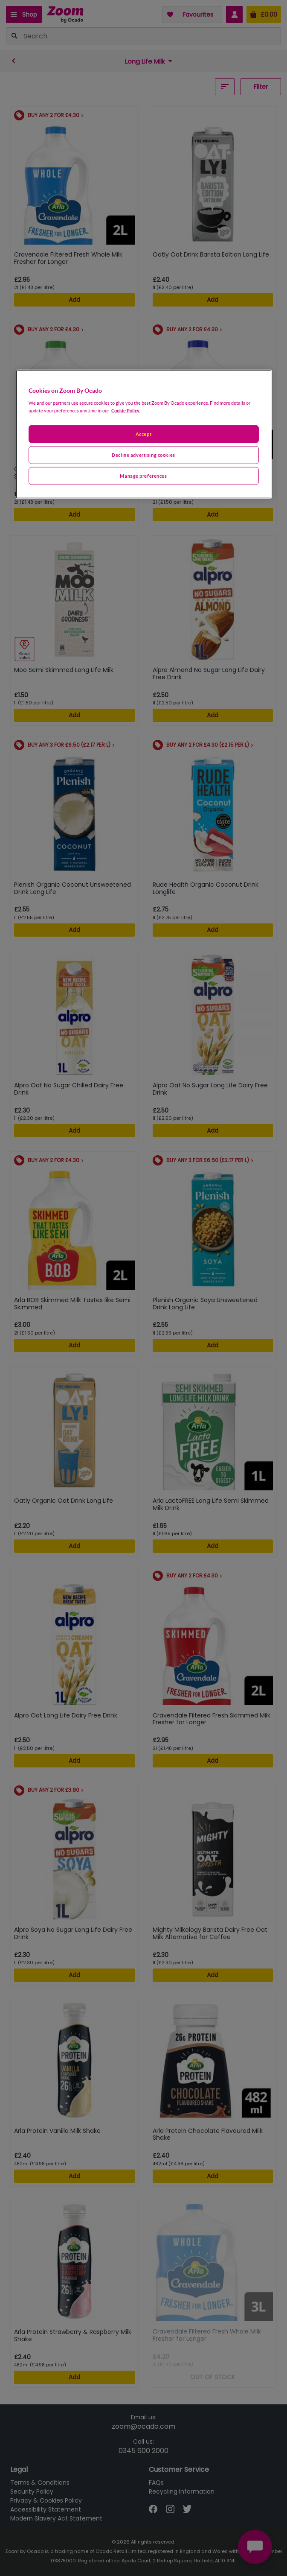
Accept (143, 434)
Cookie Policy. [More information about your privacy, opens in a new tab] (125, 410)
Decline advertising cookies (143, 455)
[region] (144, 434)
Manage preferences (143, 475)
